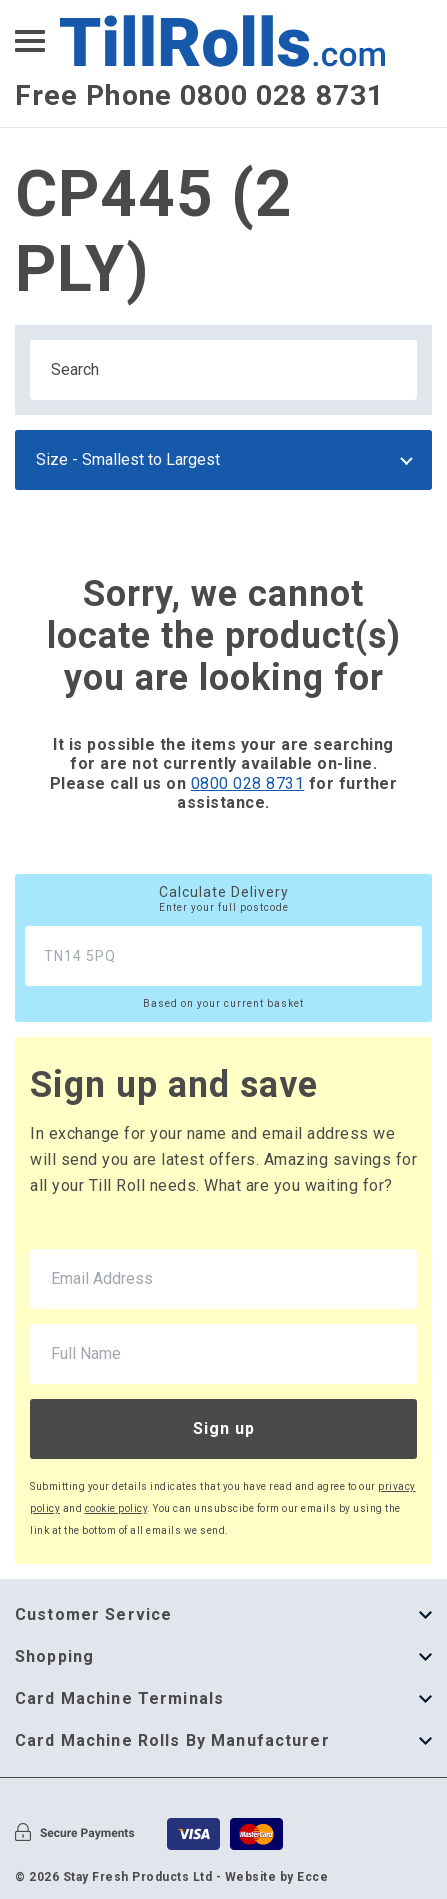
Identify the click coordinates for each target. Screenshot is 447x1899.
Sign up (224, 1428)
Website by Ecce (277, 1877)
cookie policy (116, 1508)
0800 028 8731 (248, 783)
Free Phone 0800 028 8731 (199, 95)
